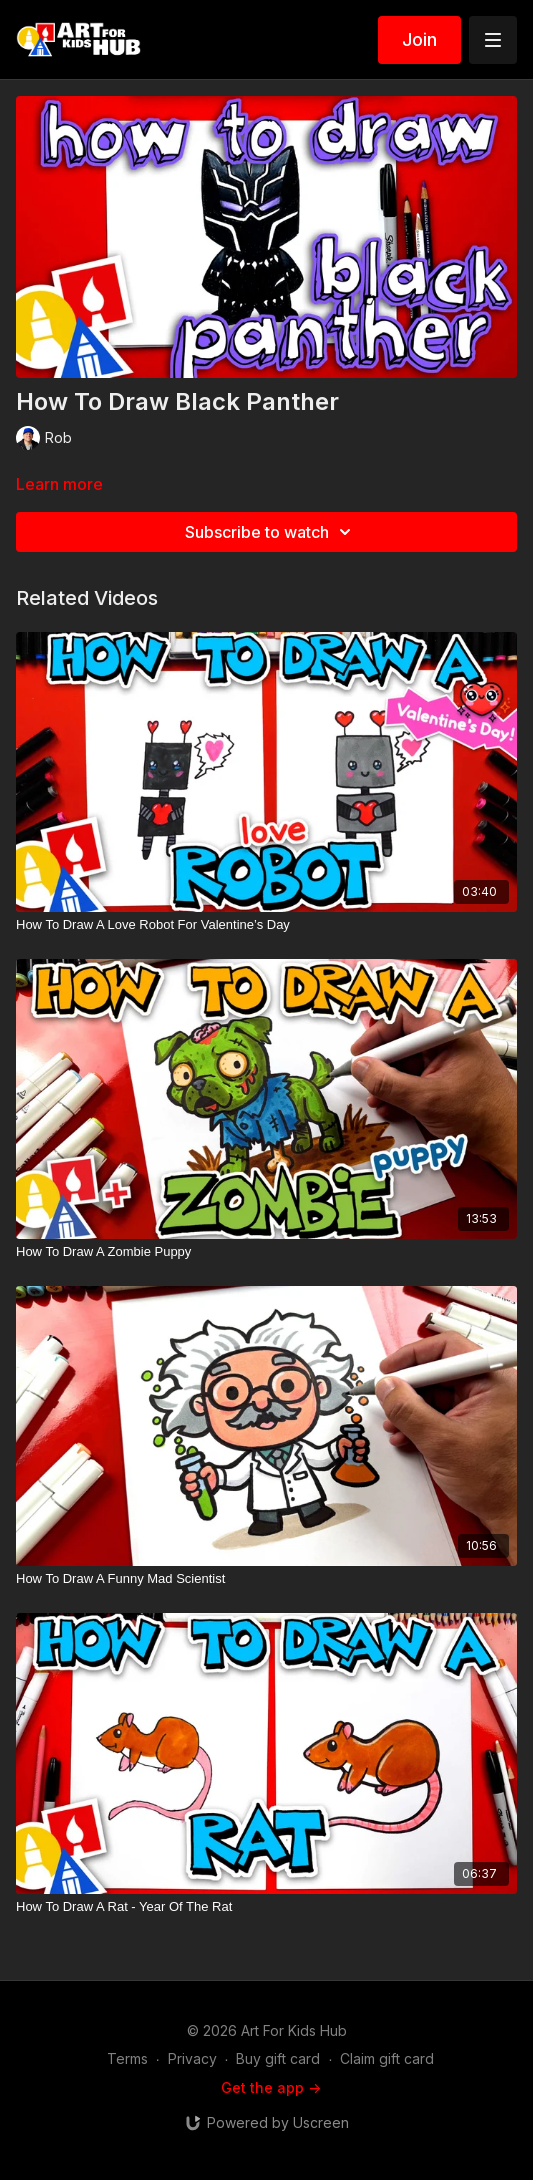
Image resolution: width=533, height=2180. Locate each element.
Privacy (192, 2058)
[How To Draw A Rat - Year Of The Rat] (266, 1907)
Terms (127, 2058)
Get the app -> (271, 2087)
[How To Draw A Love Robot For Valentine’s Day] (266, 925)
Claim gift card (387, 2058)
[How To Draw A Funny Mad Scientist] (266, 1579)
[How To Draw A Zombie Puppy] (266, 1252)
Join (419, 39)
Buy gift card (278, 2058)
